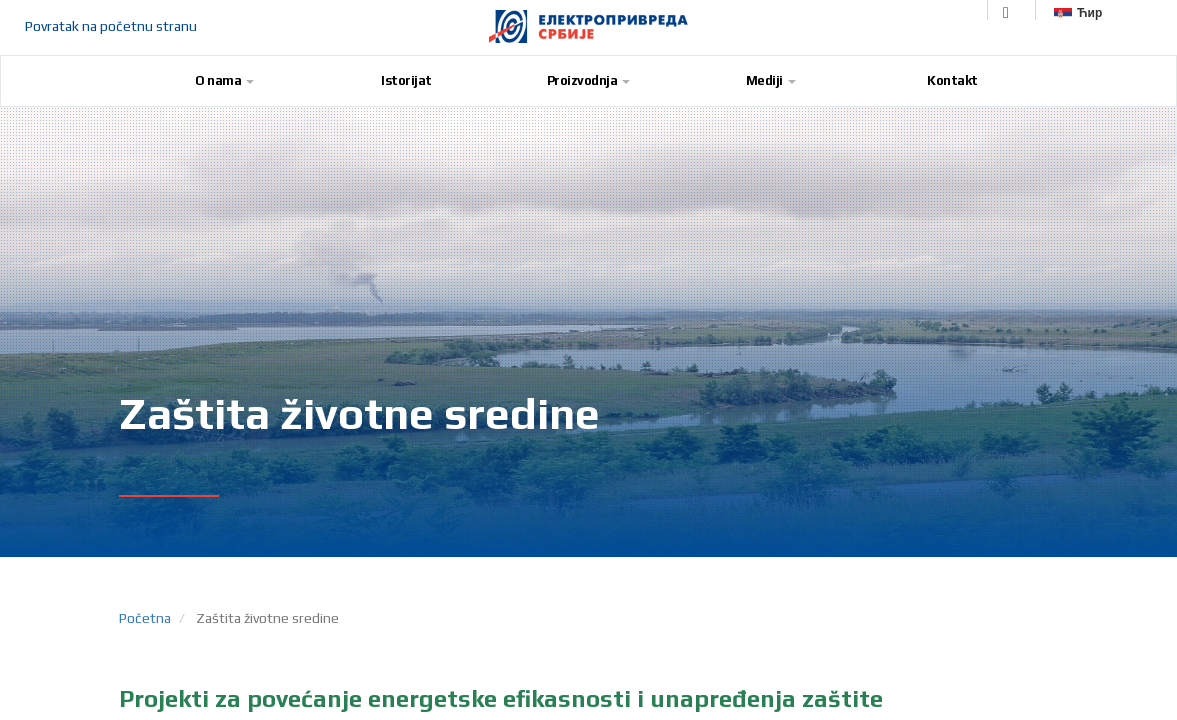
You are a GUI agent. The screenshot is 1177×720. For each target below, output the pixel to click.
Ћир (1078, 13)
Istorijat (406, 80)
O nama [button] (224, 80)
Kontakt (952, 80)
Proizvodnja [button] (589, 80)
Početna (145, 618)
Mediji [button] (771, 80)
